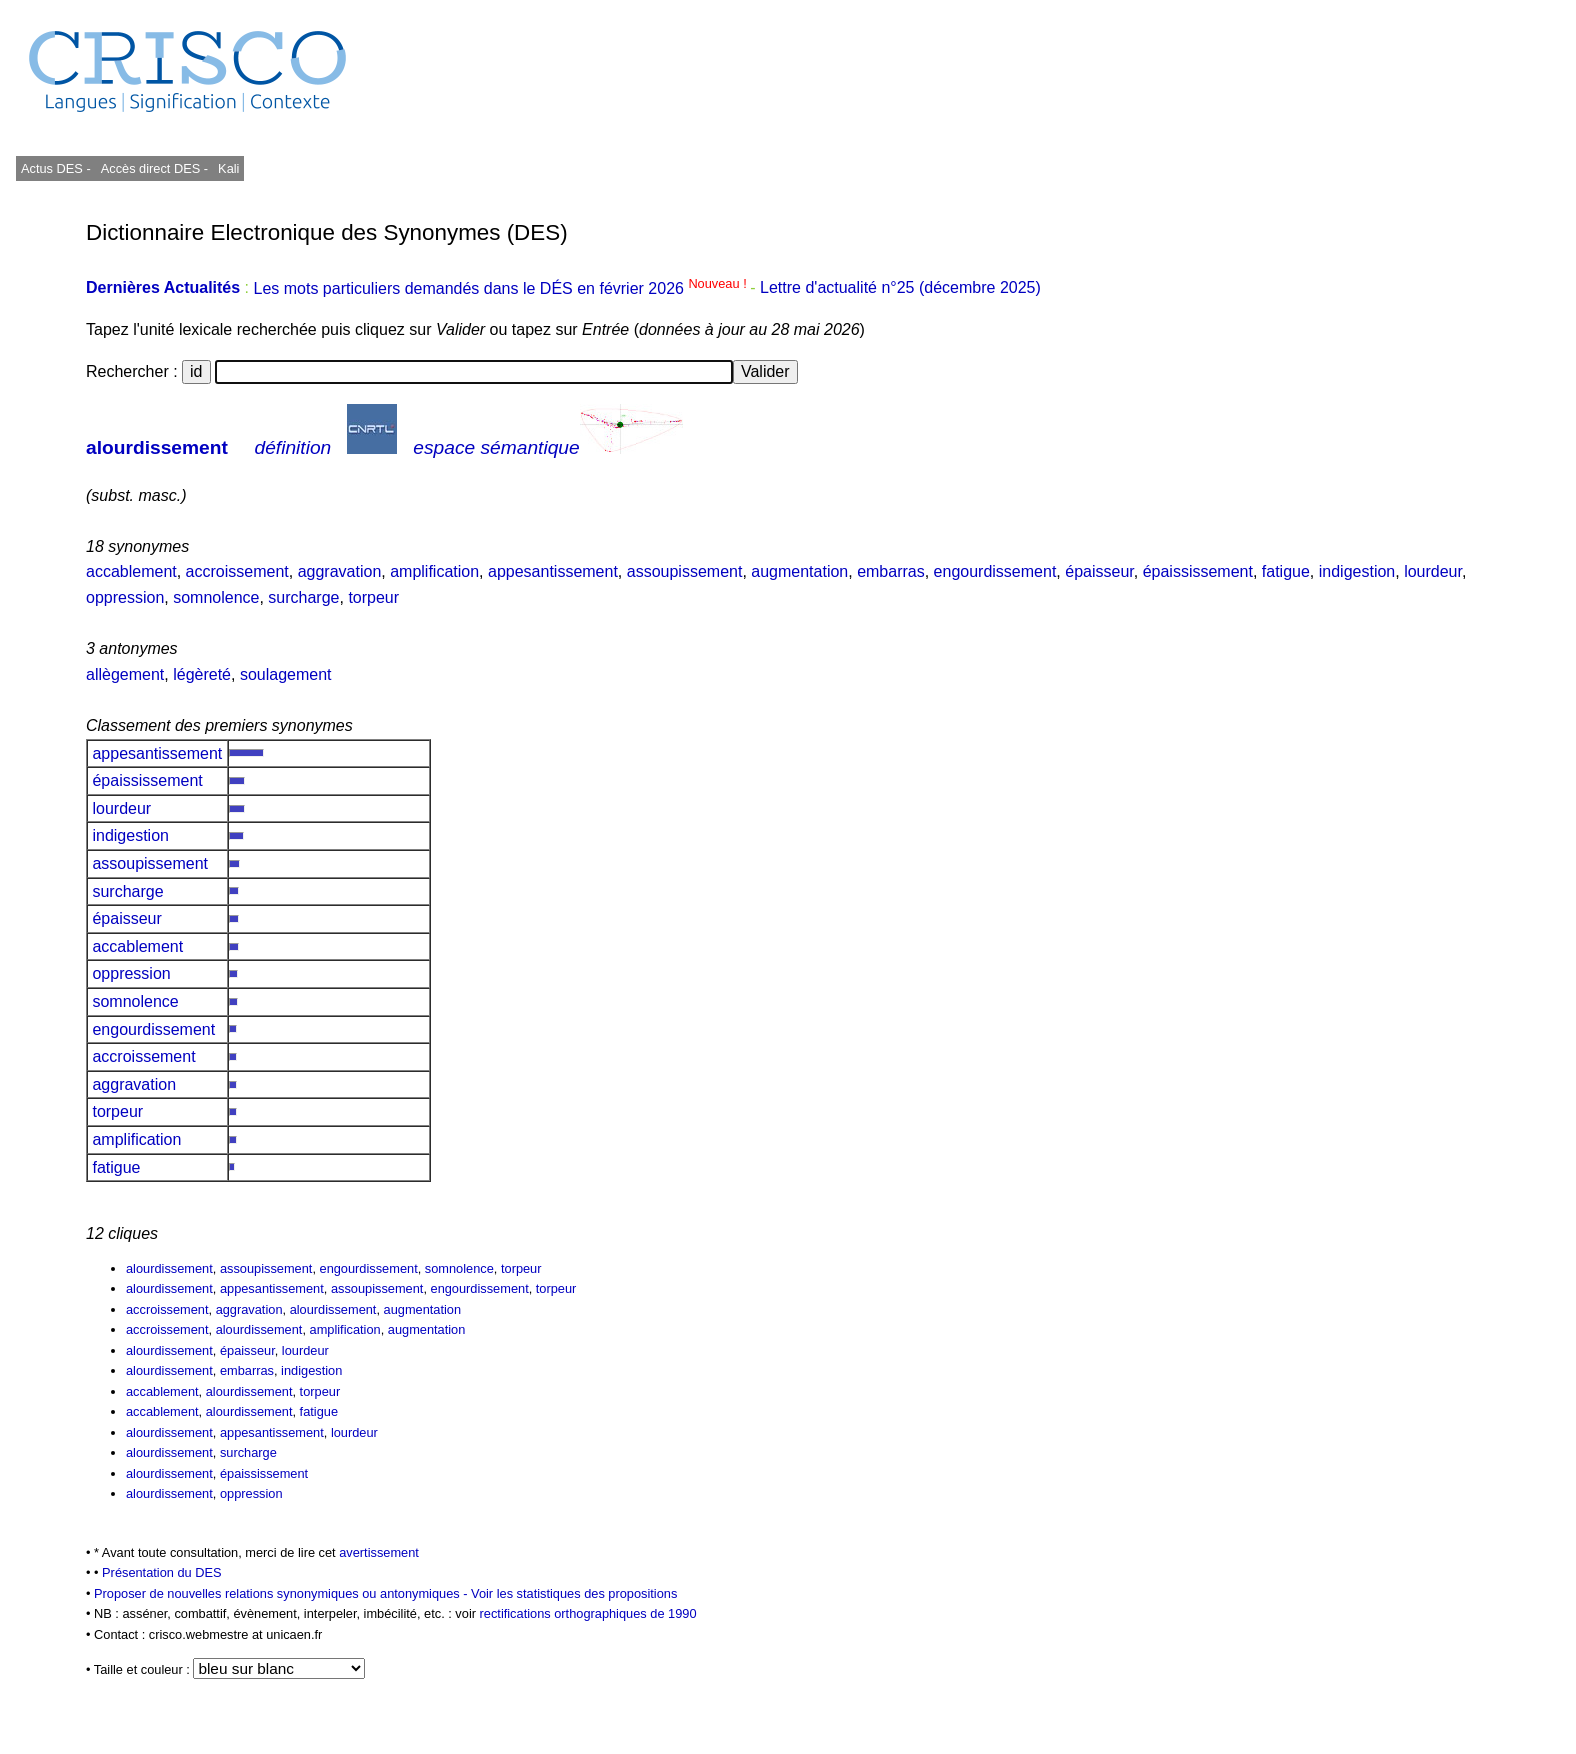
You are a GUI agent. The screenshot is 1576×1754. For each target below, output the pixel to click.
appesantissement (553, 571)
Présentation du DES (162, 1572)
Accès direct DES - (154, 168)
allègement (125, 674)
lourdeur (1433, 571)
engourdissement (995, 571)
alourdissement (157, 447)
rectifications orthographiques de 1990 (588, 1613)
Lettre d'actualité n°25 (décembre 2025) (900, 288)
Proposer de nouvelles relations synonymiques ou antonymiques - (282, 1593)
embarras (891, 571)
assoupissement (685, 571)
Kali (228, 168)
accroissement (237, 571)
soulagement (286, 674)
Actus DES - (56, 168)
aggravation (340, 571)
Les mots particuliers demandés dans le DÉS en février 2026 (501, 288)
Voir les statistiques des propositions (574, 1593)
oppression (125, 597)
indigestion (1357, 571)
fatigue (1286, 571)
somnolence (216, 597)
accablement (131, 571)
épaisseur (1099, 571)
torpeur (373, 597)
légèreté (202, 674)
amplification (434, 571)
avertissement (379, 1552)
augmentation (799, 571)
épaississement (1198, 571)
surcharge (303, 597)
